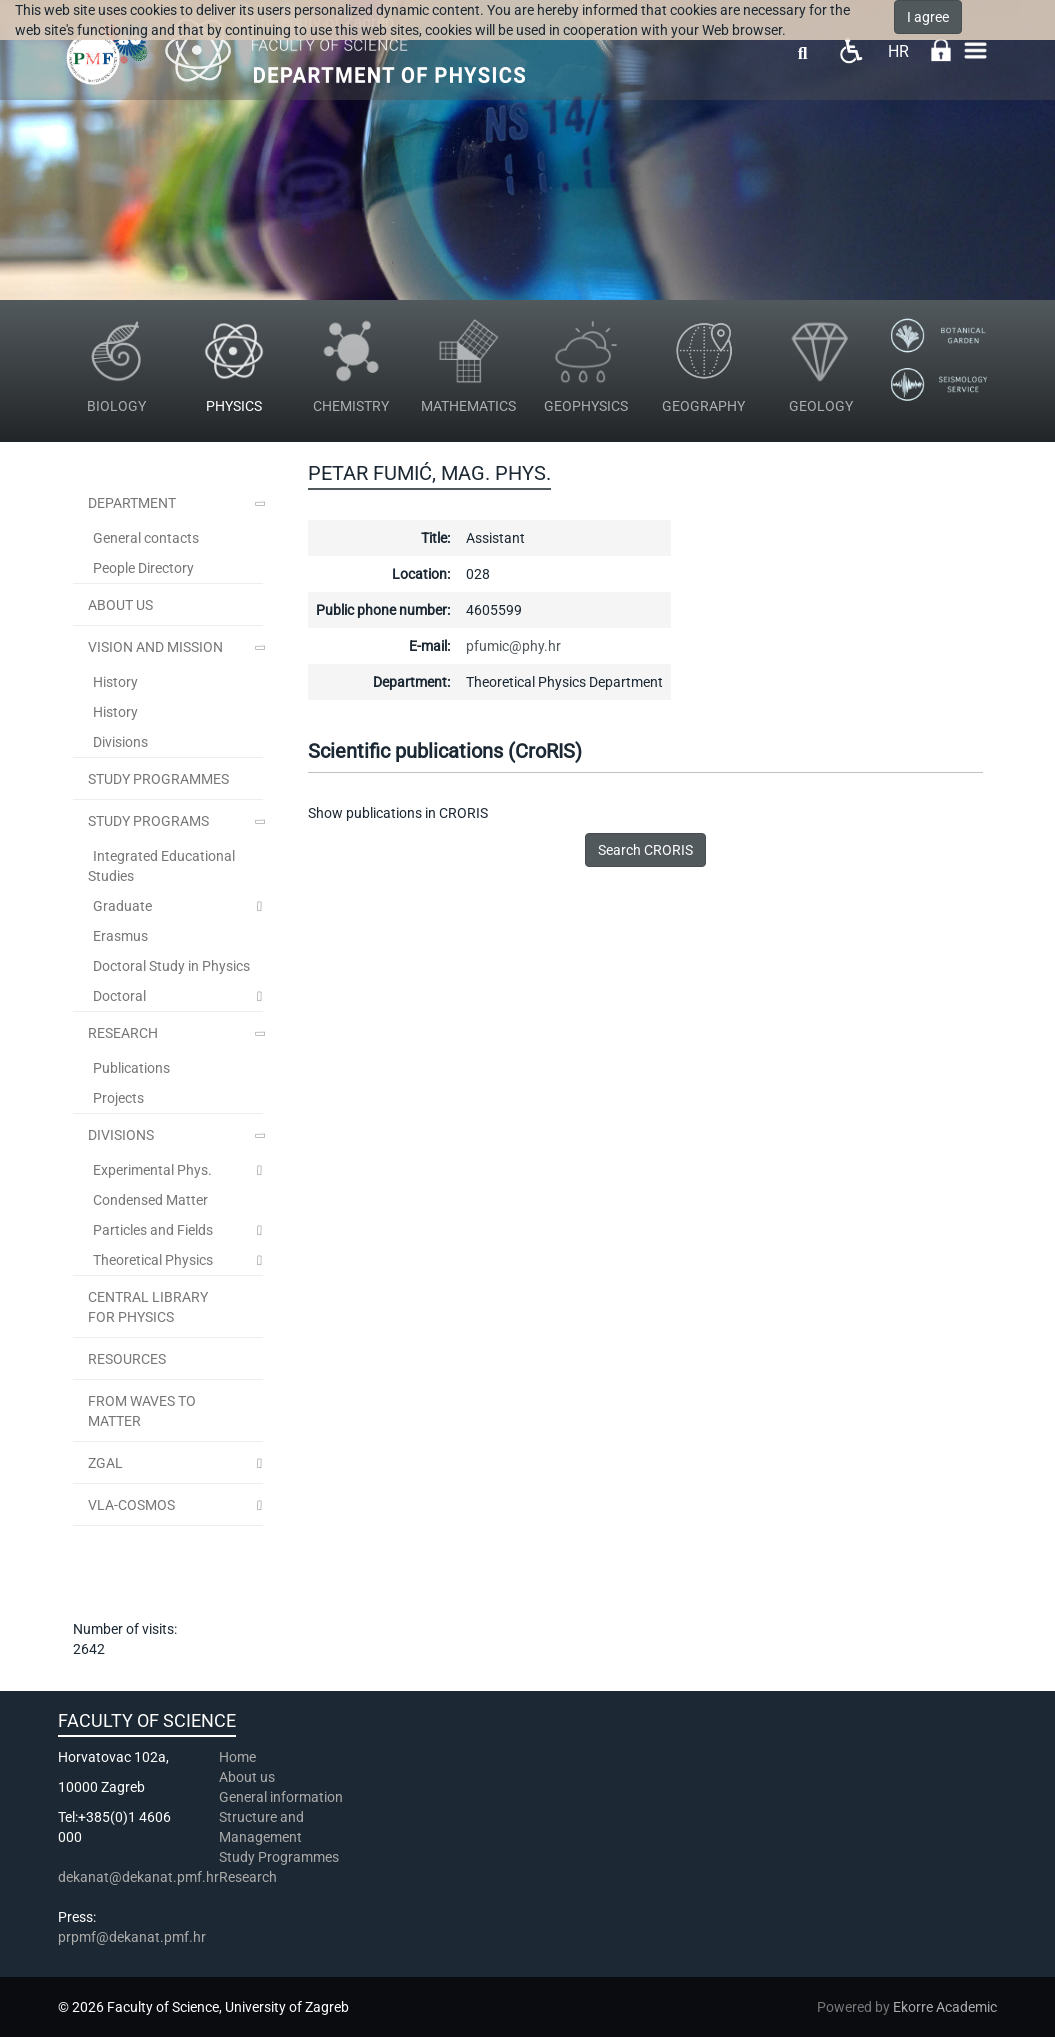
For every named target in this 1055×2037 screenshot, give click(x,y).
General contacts (146, 538)
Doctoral (119, 996)
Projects (118, 1098)
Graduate (122, 906)
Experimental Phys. (152, 1170)
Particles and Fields (153, 1230)
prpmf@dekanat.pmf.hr (132, 1937)
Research (123, 1033)
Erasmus (120, 936)
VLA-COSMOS (131, 1505)
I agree (928, 17)
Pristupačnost (850, 50)
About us (248, 1777)
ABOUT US (120, 605)
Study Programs (148, 821)
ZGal (105, 1463)
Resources (127, 1359)
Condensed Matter (150, 1200)
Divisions (120, 742)
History (115, 682)
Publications (131, 1068)
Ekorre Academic (945, 2007)
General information (281, 1797)
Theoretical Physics (153, 1260)
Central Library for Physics (148, 1307)
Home (237, 1757)
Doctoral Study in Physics (171, 966)
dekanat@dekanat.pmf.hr (138, 1877)
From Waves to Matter (142, 1411)
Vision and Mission (155, 647)
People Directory (143, 568)
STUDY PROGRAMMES (158, 779)
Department (132, 503)
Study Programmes (279, 1857)
